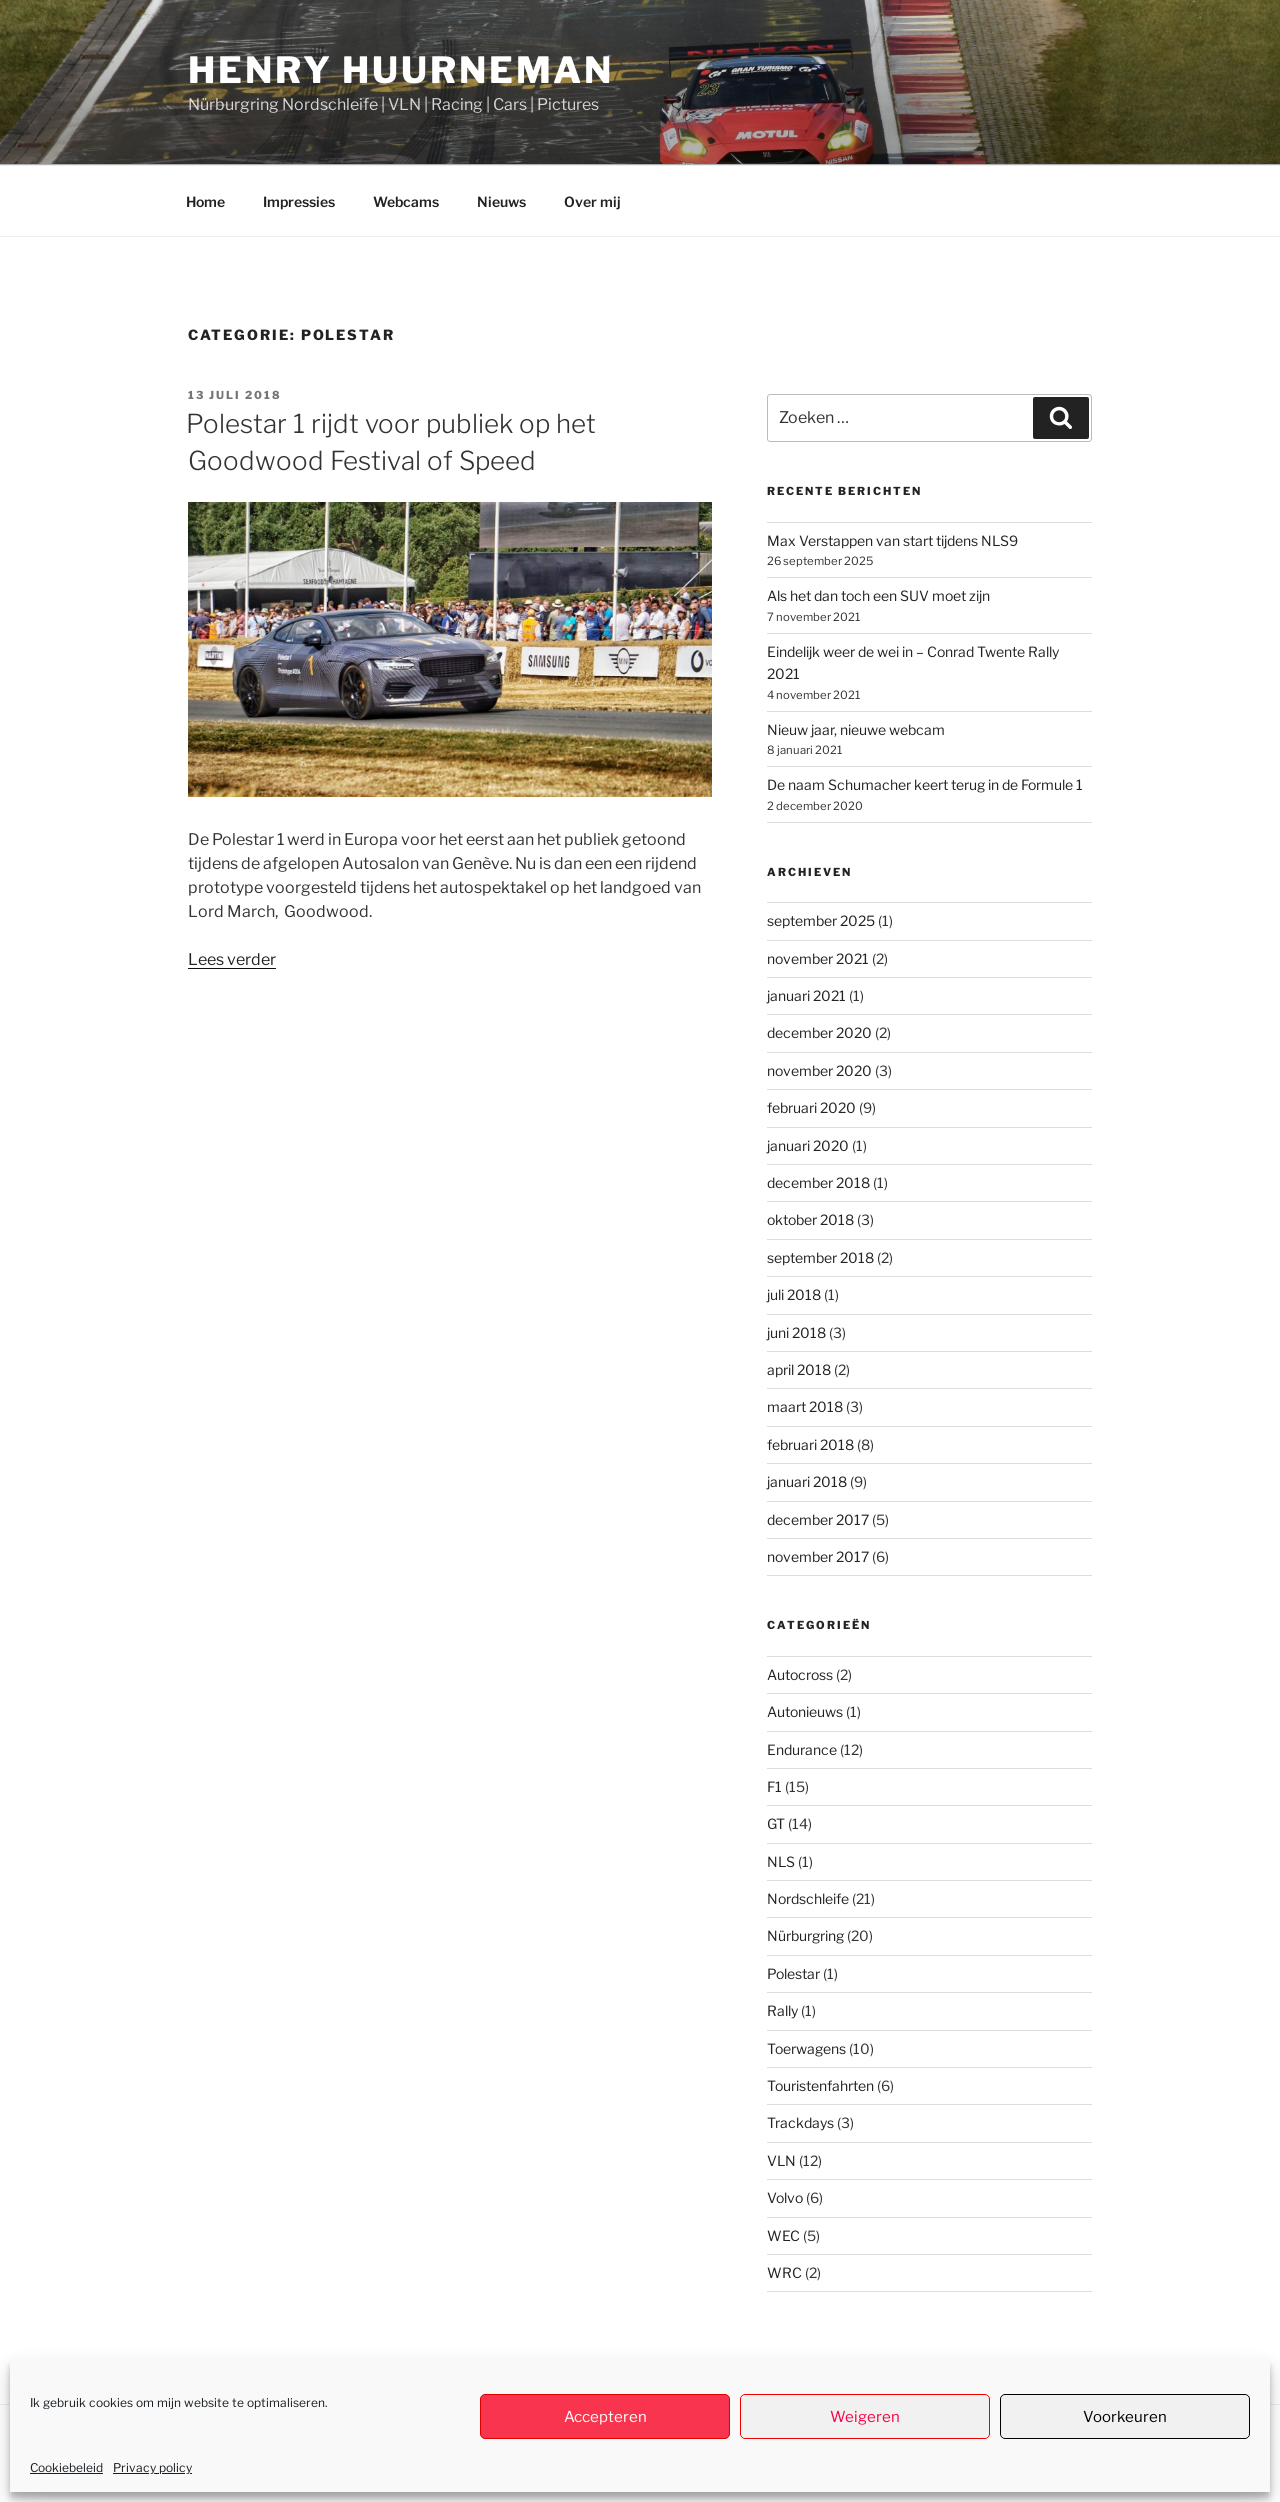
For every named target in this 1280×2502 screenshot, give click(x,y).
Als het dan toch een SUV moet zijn (878, 595)
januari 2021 (806, 995)
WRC (784, 2272)
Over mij (592, 201)
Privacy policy (152, 2467)
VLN (781, 2160)
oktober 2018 (810, 1219)
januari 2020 (808, 1145)
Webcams (406, 201)
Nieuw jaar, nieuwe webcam (856, 729)
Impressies (299, 201)
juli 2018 (794, 1294)
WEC (783, 2235)
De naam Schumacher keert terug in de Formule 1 (925, 784)
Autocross (800, 1674)
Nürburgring (805, 1935)
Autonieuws (805, 1711)
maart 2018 (805, 1406)
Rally (782, 2010)
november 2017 (818, 1556)
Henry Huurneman (401, 70)
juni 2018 (796, 1332)
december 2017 (818, 1519)
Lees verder (232, 959)
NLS (781, 1861)
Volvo (785, 2197)
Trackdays (800, 2122)
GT (776, 1823)
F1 (774, 1786)
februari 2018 (810, 1444)
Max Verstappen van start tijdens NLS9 (892, 540)
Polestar (793, 1973)
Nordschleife (808, 1898)
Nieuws (501, 201)
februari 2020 (811, 1107)
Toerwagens (806, 2048)
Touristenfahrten (820, 2085)
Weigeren (865, 2417)
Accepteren (605, 2417)
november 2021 (818, 958)
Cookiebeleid (66, 2467)
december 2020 (819, 1032)
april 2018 (799, 1369)
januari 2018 (807, 1481)
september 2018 (820, 1257)
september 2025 (821, 920)
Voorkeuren (1125, 2417)
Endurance (802, 1749)
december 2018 (818, 1182)
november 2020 (819, 1070)
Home (205, 201)
